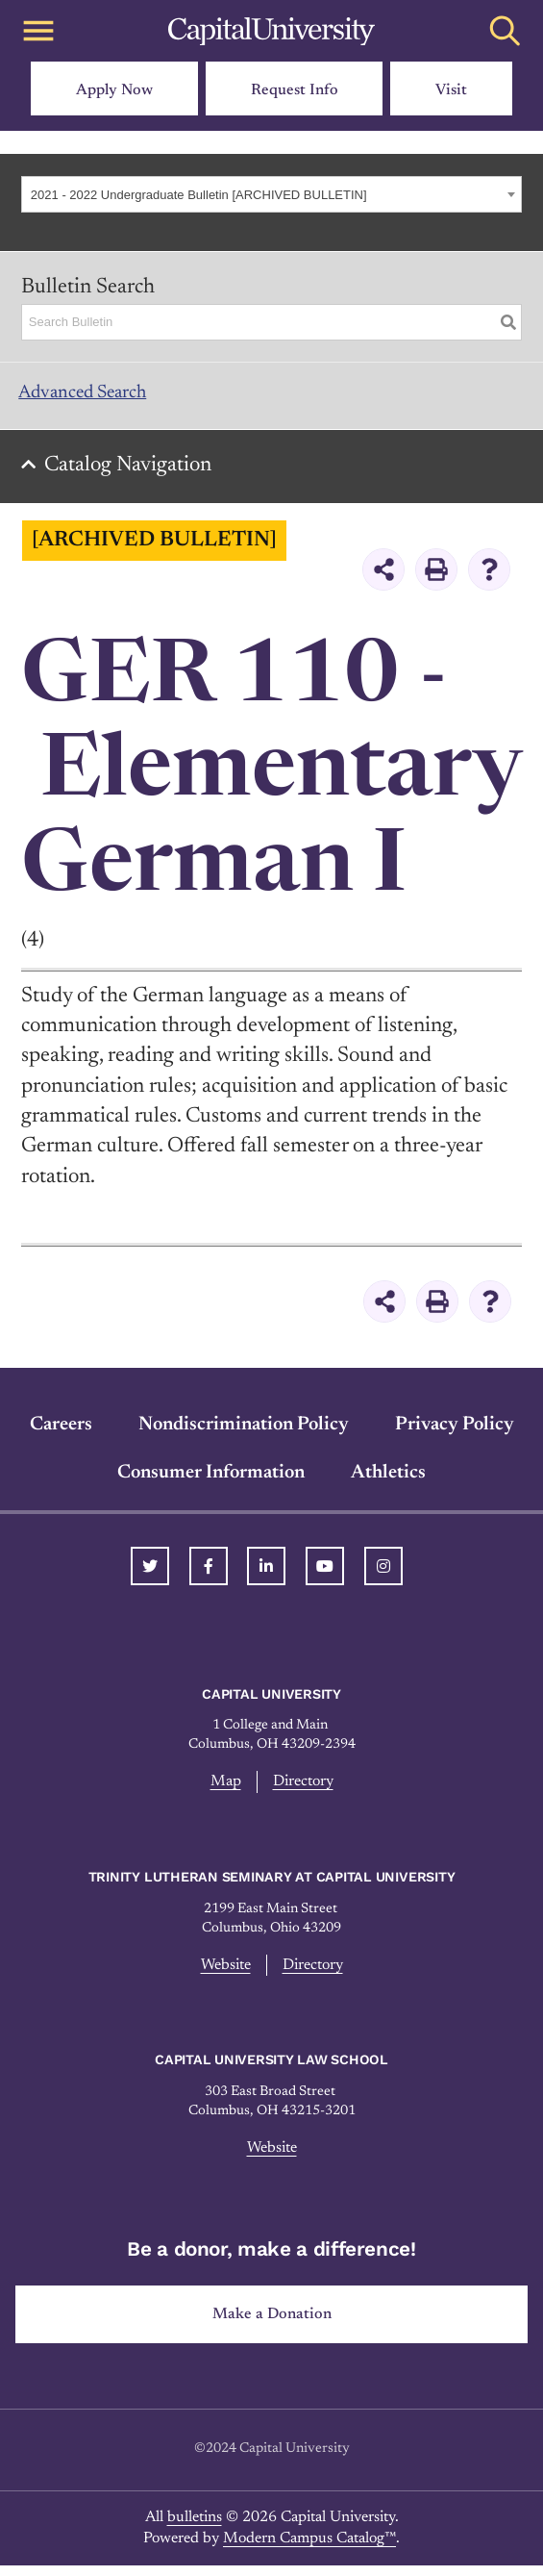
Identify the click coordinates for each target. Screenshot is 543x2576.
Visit (451, 90)
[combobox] (271, 194)
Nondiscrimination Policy (243, 1435)
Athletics (388, 1483)
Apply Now (114, 90)
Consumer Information (211, 1483)
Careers (61, 1435)
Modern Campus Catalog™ (309, 2553)
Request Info (294, 90)
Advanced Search (96, 398)
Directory (303, 1793)
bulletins (194, 2530)
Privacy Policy (454, 1435)
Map (223, 1793)
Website (222, 1976)
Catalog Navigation (135, 476)
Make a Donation (271, 2327)
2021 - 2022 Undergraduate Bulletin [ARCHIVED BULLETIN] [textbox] (199, 195)
